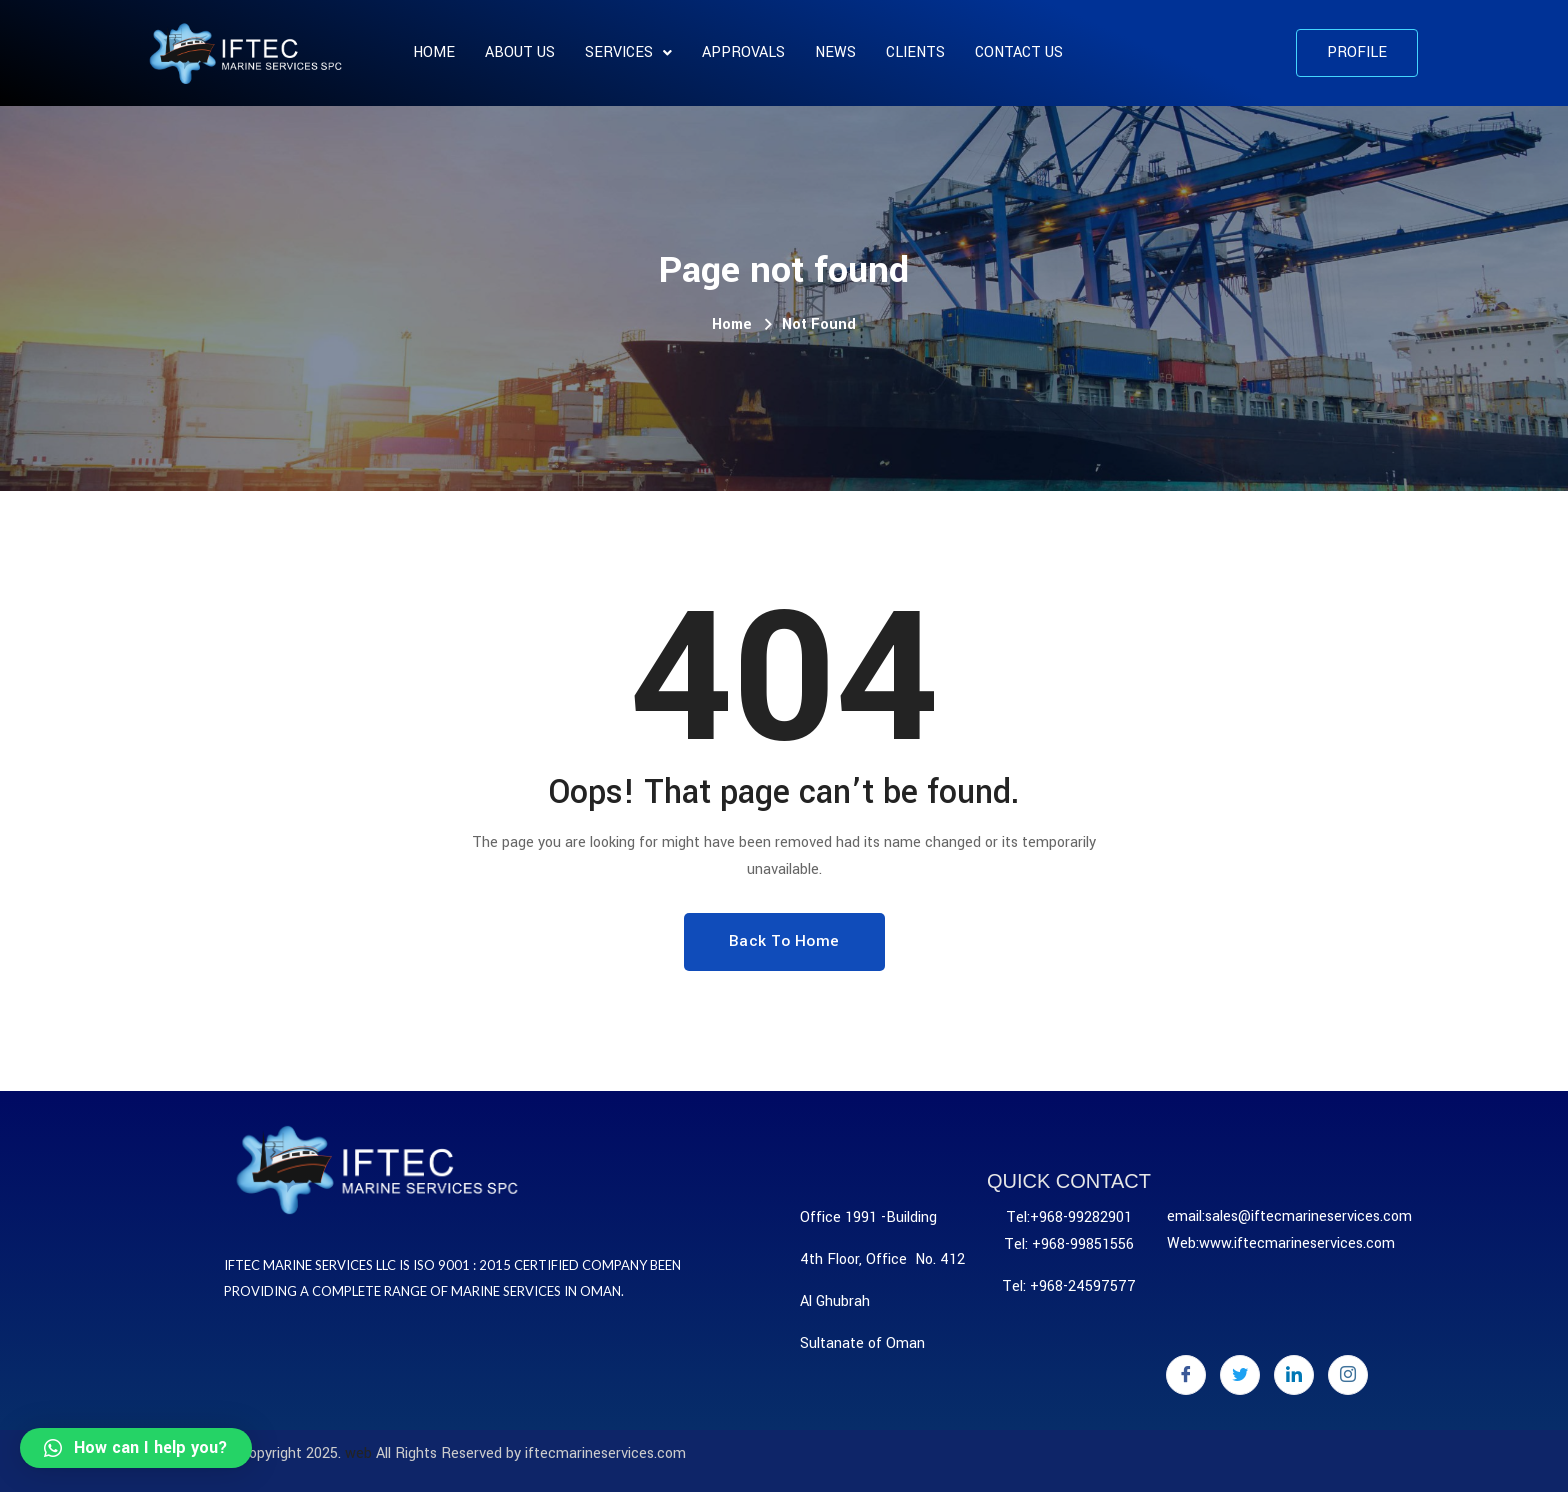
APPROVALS (743, 52)
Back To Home (784, 941)
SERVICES (628, 52)
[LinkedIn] (1294, 1375)
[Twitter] (1240, 1375)
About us (520, 52)
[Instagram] (1348, 1375)
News (835, 52)
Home (434, 52)
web (358, 1453)
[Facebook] (1186, 1375)
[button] (1357, 53)
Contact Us (1019, 52)
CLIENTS (915, 52)
